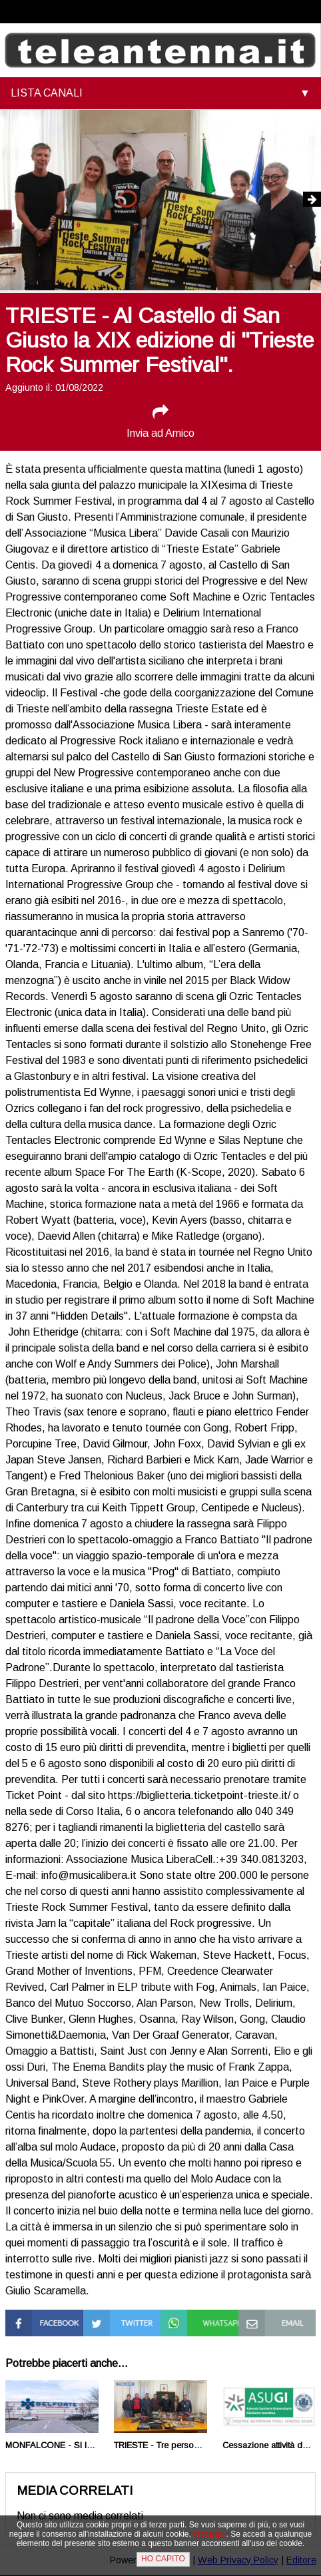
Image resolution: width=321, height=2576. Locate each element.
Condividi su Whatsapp (188, 2321)
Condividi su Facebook (33, 2321)
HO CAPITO (163, 2558)
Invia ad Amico (160, 421)
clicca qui (209, 2534)
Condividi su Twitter (111, 2321)
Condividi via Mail (267, 2321)
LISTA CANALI (47, 93)
